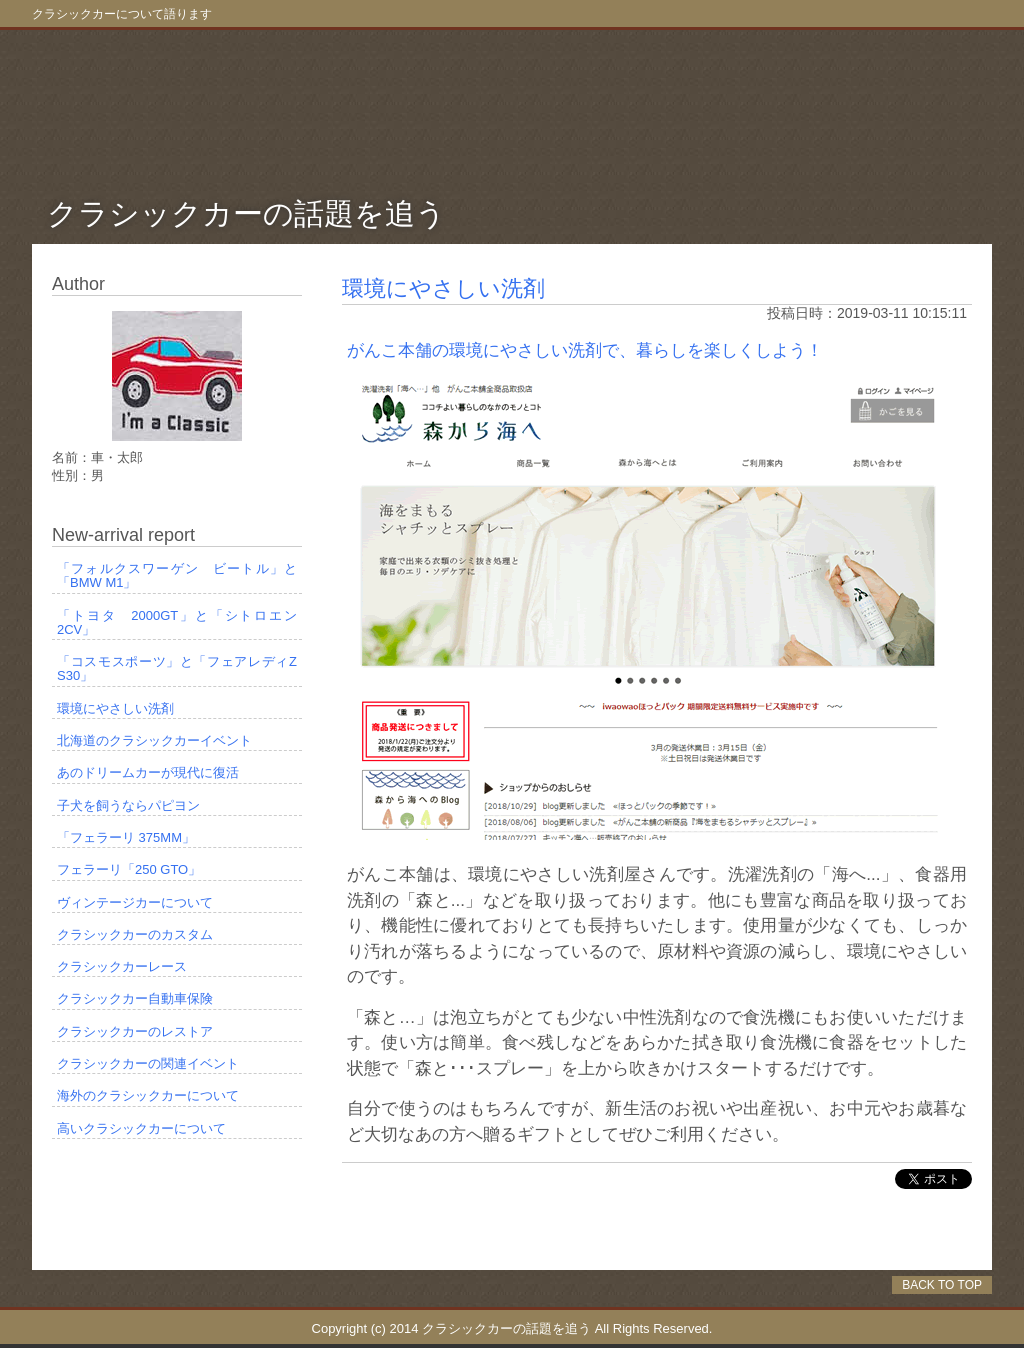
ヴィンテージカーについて (135, 903)
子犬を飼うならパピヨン (128, 806)
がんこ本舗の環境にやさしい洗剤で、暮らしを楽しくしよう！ (585, 350)
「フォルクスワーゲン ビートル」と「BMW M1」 (177, 576)
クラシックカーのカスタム (135, 935)
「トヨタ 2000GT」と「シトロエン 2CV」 (179, 623)
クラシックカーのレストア (135, 1032)
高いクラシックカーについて (141, 1129)
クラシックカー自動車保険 (135, 999)
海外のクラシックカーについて (148, 1096)
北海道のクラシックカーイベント (154, 741)
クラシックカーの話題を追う (246, 213)
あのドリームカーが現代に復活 (148, 773)
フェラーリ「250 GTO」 (129, 870)
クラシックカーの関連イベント (148, 1064)
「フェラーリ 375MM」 (126, 838)
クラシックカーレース (122, 967)
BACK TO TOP (942, 1285)
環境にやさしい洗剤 (443, 288)
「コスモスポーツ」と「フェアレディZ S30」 (179, 669)
